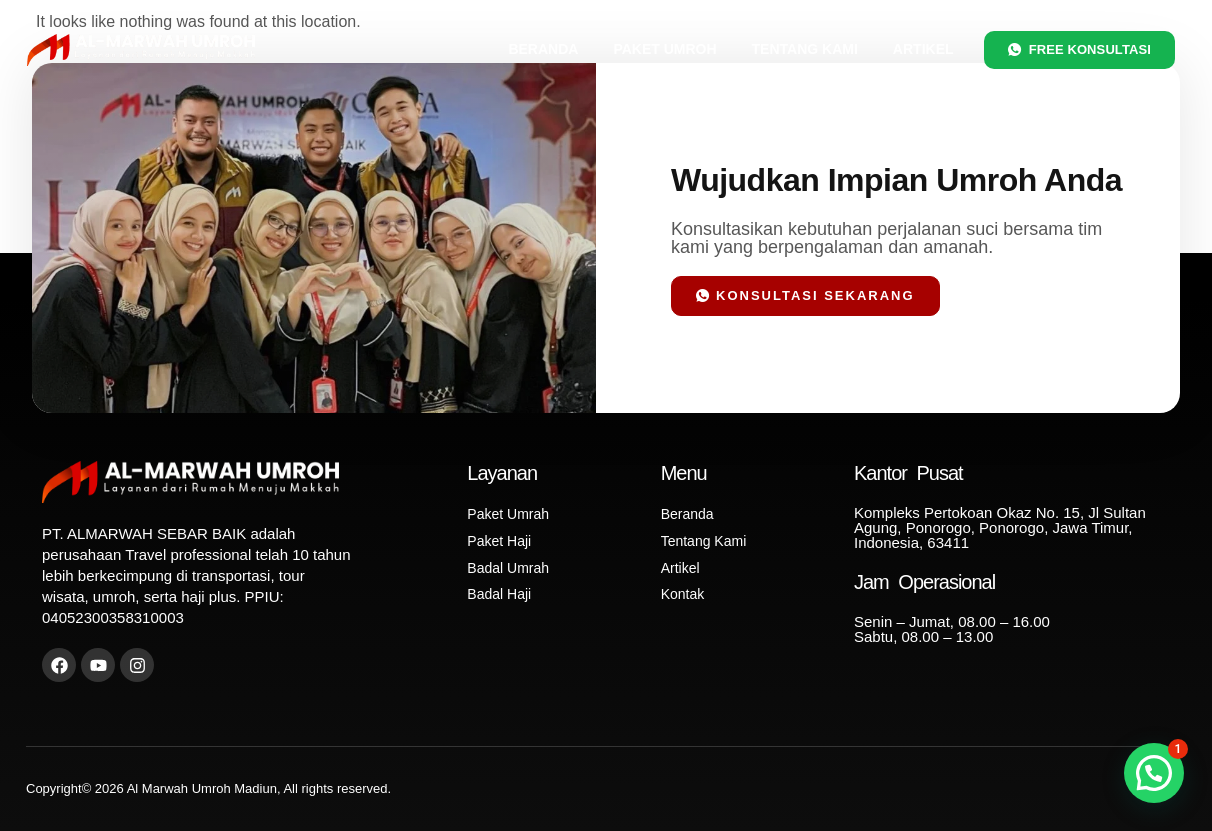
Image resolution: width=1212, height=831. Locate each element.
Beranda (543, 49)
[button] (1154, 773)
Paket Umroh (664, 49)
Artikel (923, 49)
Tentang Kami (805, 49)
